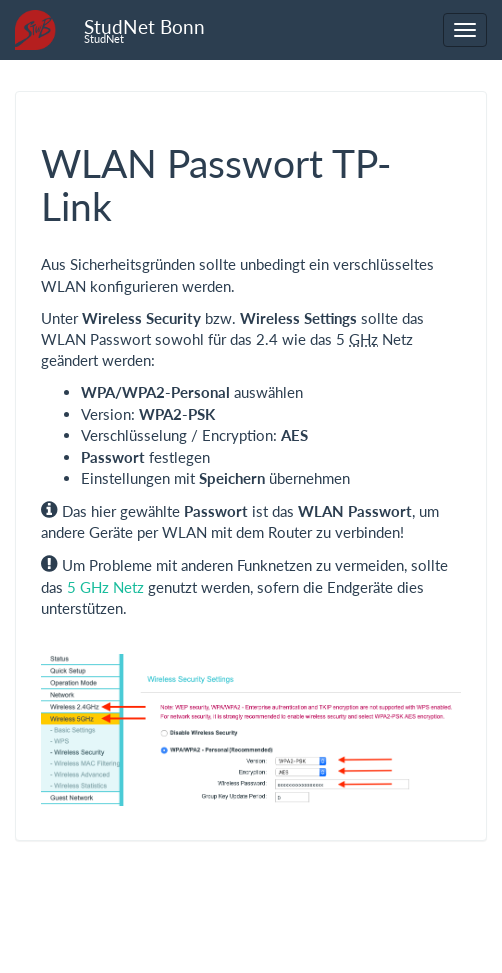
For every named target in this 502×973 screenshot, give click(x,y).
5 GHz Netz (105, 587)
